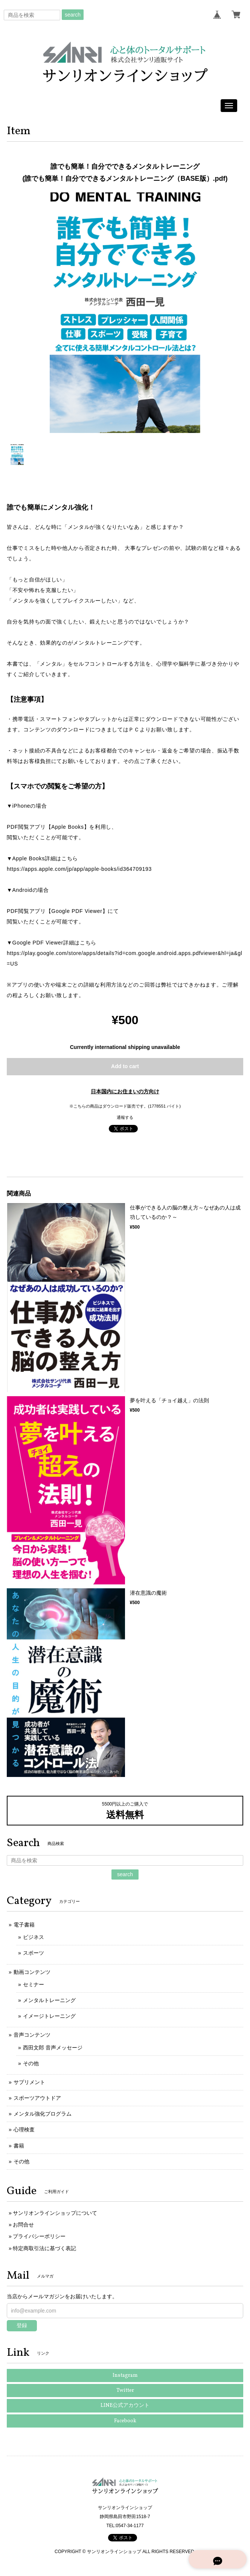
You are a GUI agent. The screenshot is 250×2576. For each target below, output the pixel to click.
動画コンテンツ (32, 1972)
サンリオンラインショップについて (55, 2213)
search (73, 15)
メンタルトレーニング (49, 2000)
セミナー (33, 1984)
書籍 (19, 2146)
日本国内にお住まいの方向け (125, 1091)
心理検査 (24, 2129)
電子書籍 (24, 1925)
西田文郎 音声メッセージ (52, 2048)
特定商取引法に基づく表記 (44, 2248)
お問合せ (23, 2225)
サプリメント (29, 2082)
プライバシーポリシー (39, 2236)
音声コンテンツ (32, 2035)
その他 (31, 2063)
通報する (125, 1117)
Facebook (125, 2421)
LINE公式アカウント (125, 2405)
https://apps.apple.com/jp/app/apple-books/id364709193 (79, 869)
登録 (22, 2325)
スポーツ (33, 1953)
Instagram (125, 2375)
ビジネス (33, 1937)
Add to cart (125, 1066)
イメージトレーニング (49, 2016)
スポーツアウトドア (37, 2098)
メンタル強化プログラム (43, 2114)
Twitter (125, 2390)
